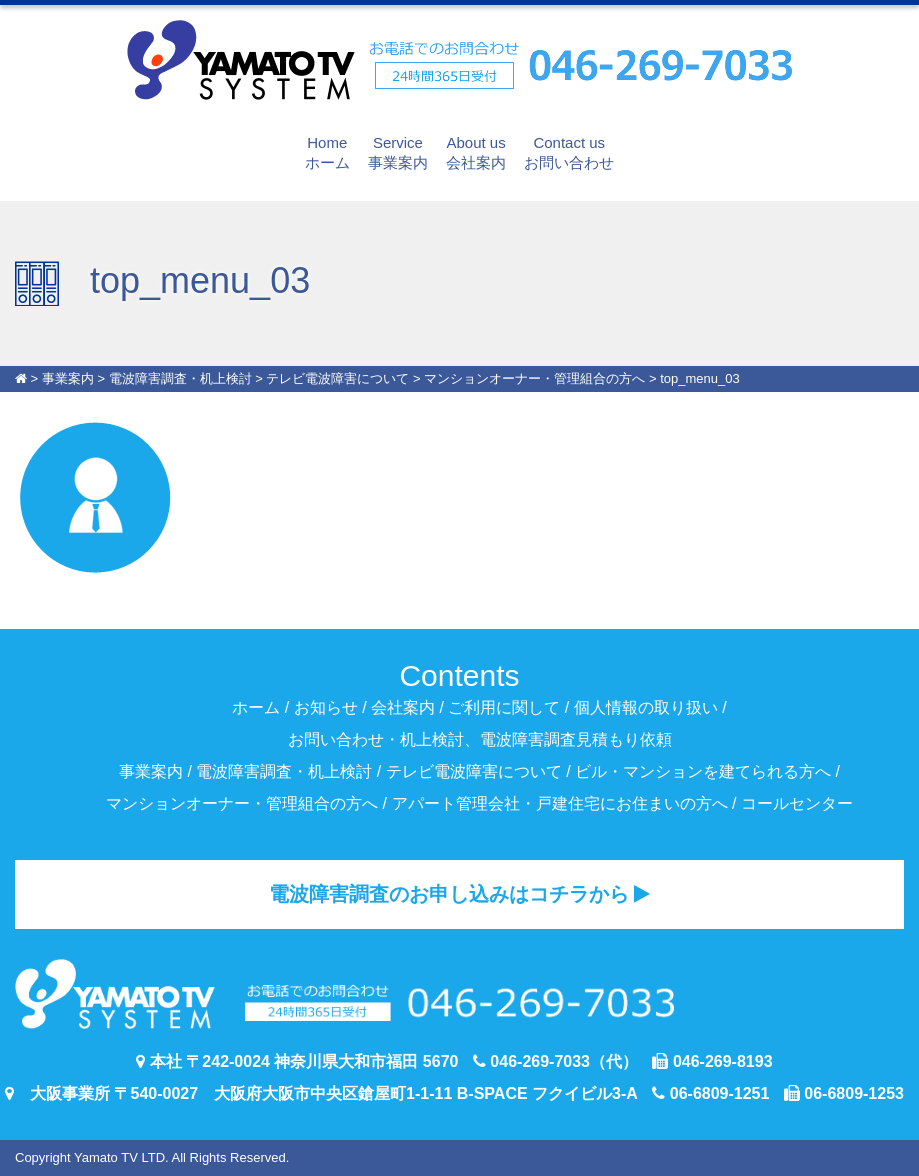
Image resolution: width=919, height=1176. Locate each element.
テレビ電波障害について (474, 771)
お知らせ (326, 707)
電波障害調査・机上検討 (284, 771)
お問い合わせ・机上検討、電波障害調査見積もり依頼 (480, 739)
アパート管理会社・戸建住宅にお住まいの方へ (560, 803)
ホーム (327, 152)
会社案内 (476, 152)
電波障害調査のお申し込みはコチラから (460, 894)
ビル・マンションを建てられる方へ (703, 771)
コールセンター (797, 803)
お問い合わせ (569, 152)
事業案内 (398, 152)
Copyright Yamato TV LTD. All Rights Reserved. (152, 1157)
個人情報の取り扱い (646, 707)
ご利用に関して (504, 707)
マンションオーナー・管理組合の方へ (242, 803)
